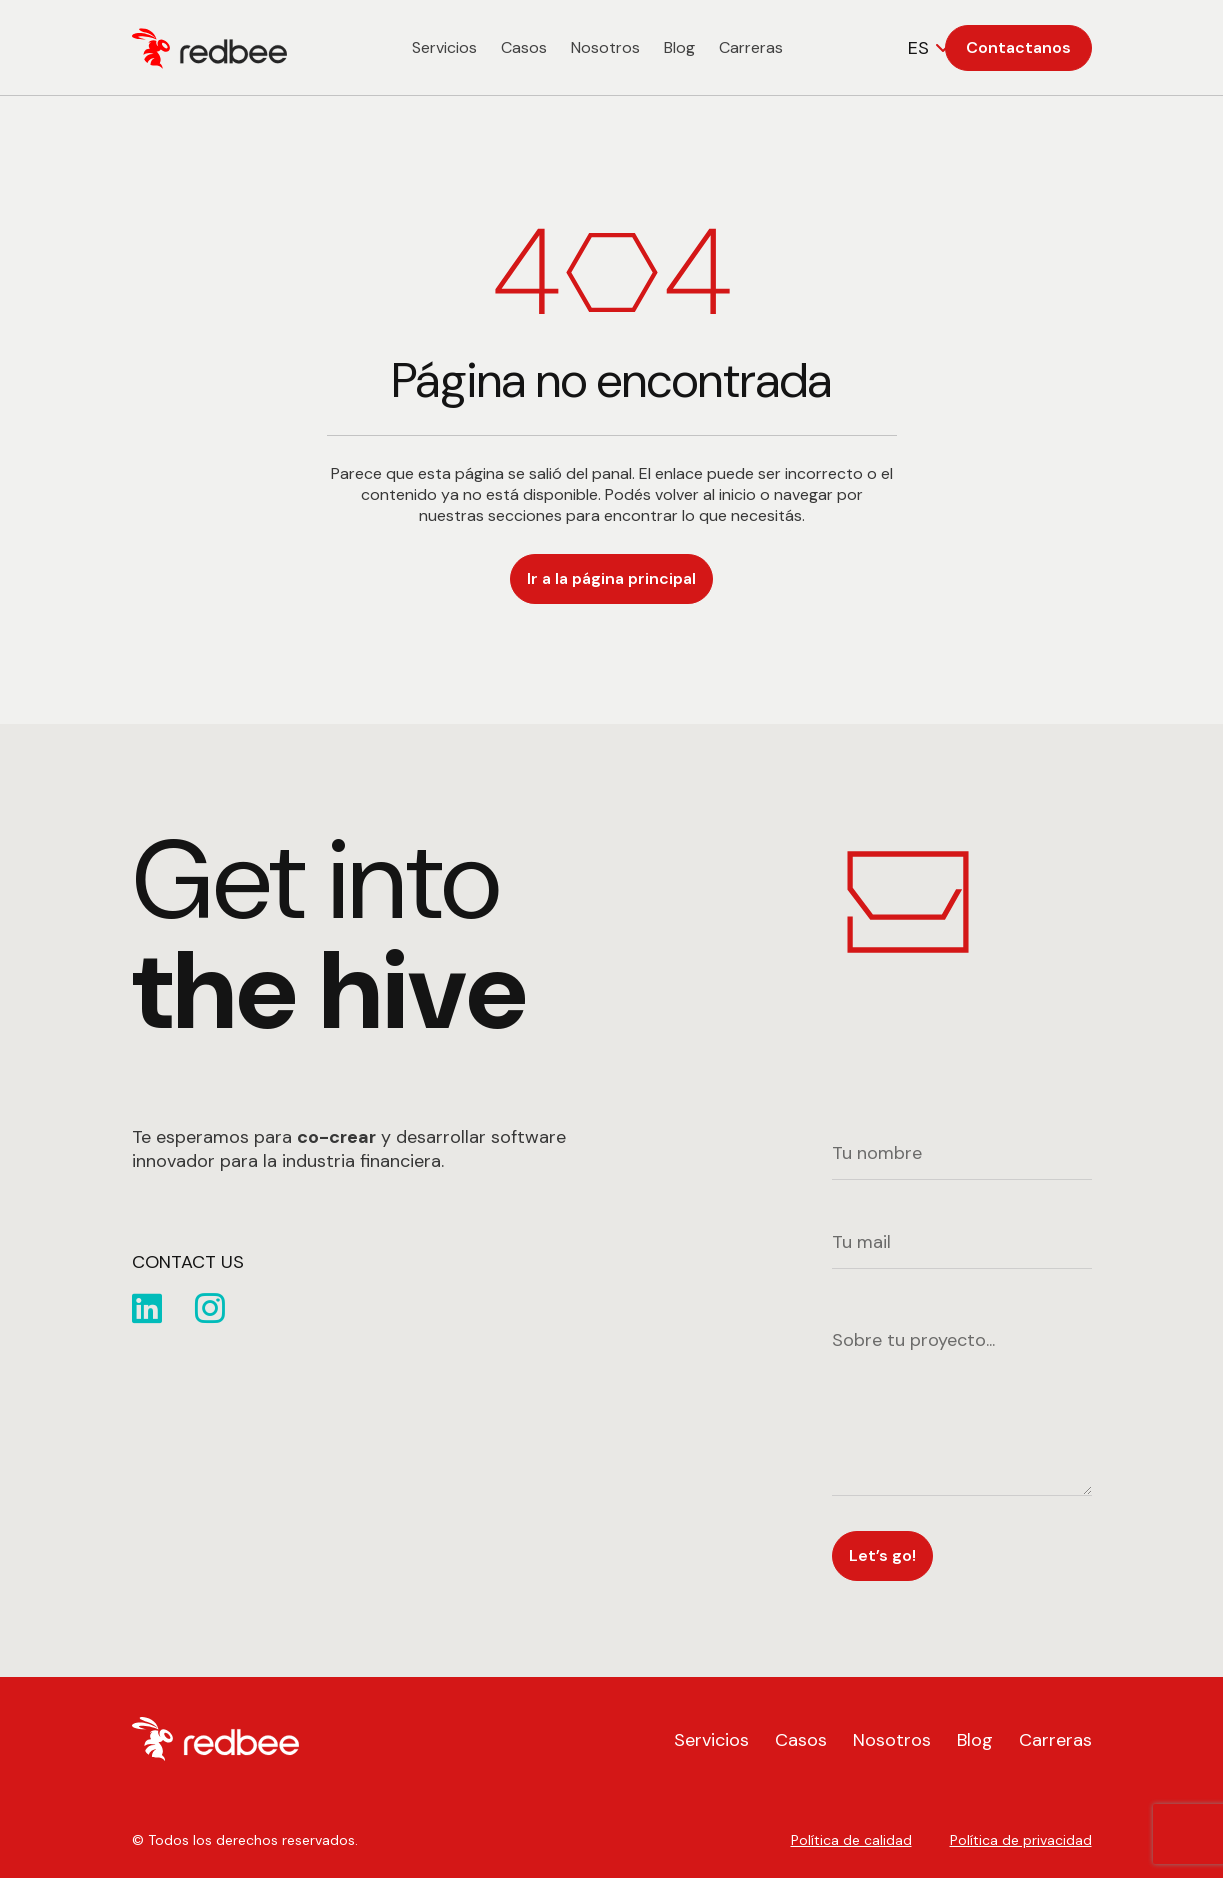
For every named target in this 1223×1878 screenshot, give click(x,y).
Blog (679, 48)
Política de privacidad (1021, 1840)
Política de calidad (851, 1840)
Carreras (751, 48)
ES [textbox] (918, 48)
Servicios (444, 48)
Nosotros (605, 48)
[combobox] (931, 48)
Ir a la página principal (611, 578)
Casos (524, 48)
